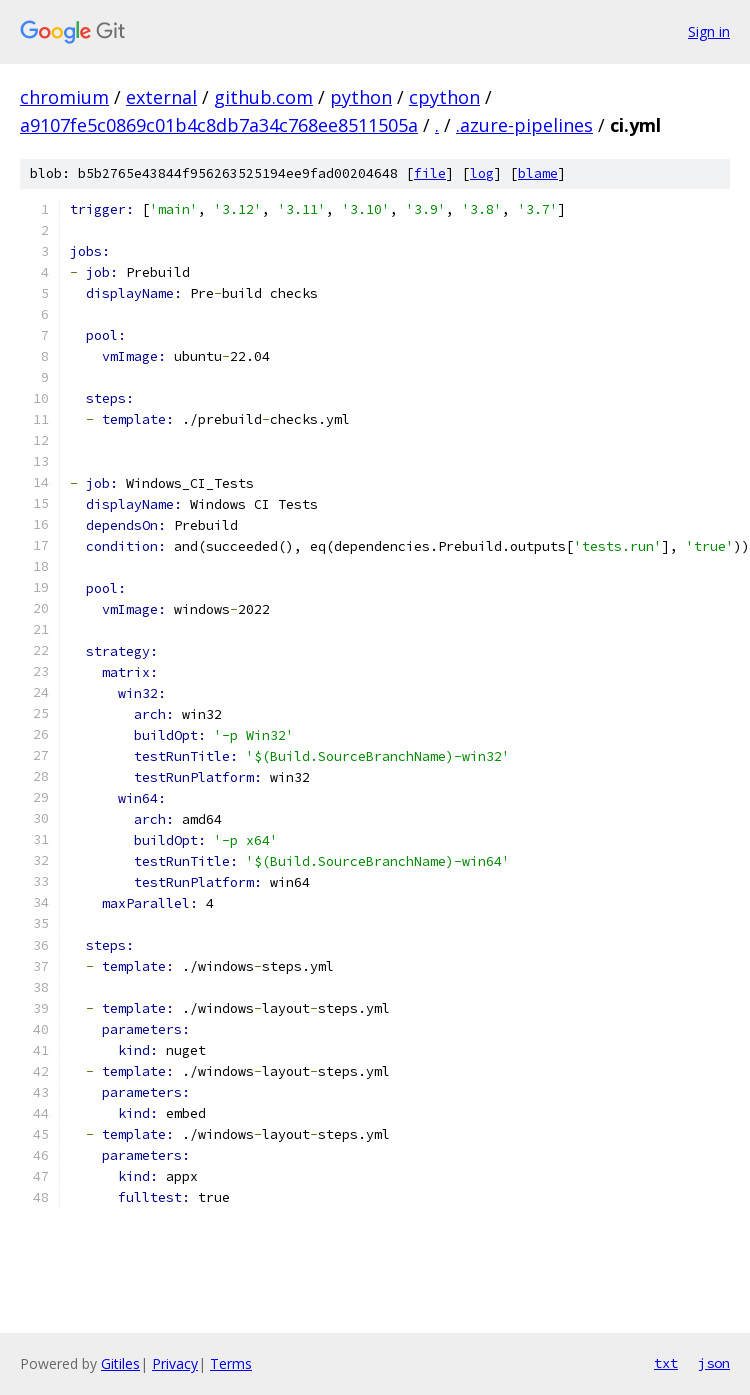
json (714, 1363)
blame (538, 173)
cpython (444, 97)
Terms (231, 1363)
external (161, 97)
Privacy (175, 1363)
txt (666, 1363)
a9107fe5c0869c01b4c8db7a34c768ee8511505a (219, 125)
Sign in (709, 31)
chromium (64, 97)
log (482, 173)
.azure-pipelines (524, 125)
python (361, 97)
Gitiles (120, 1363)
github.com (263, 97)
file (430, 173)
